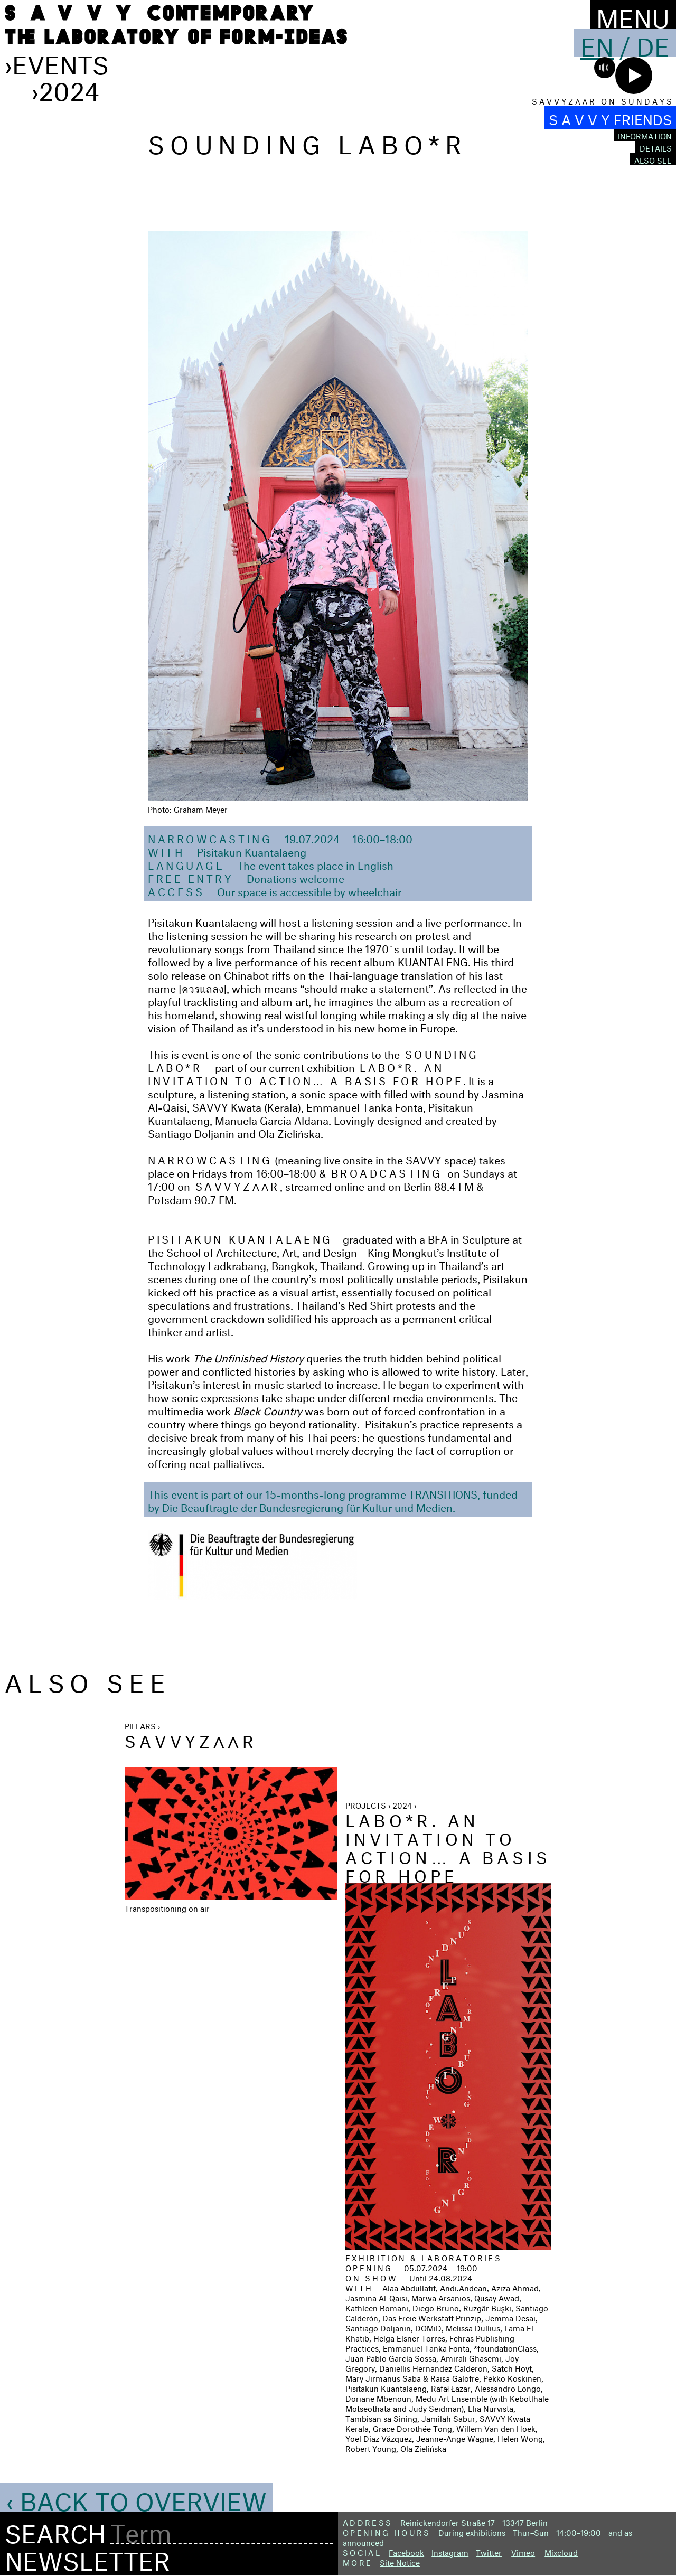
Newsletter (87, 2557)
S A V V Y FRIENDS (610, 117)
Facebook (406, 2551)
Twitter (489, 2551)
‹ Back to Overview (136, 2497)
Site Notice (400, 2561)
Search (55, 2530)
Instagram (449, 2551)
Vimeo (523, 2551)
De (653, 43)
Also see (653, 159)
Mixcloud (561, 2551)
